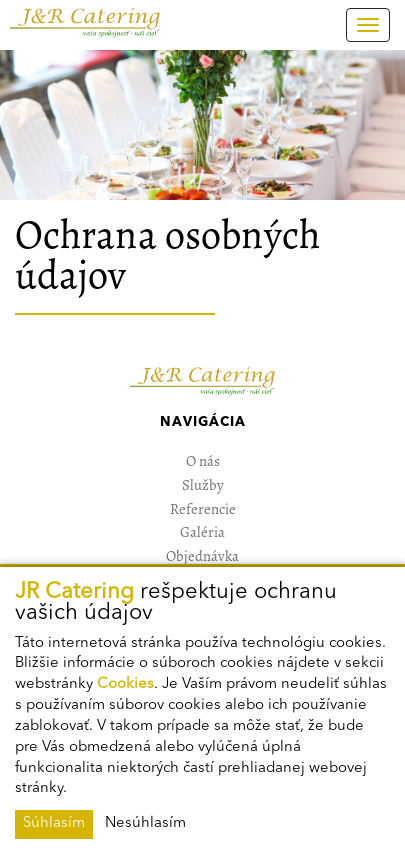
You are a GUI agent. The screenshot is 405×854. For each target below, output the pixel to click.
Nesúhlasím (145, 823)
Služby (203, 485)
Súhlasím (54, 823)
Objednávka (202, 556)
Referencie (203, 509)
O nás (203, 461)
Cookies (125, 684)
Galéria (202, 532)
